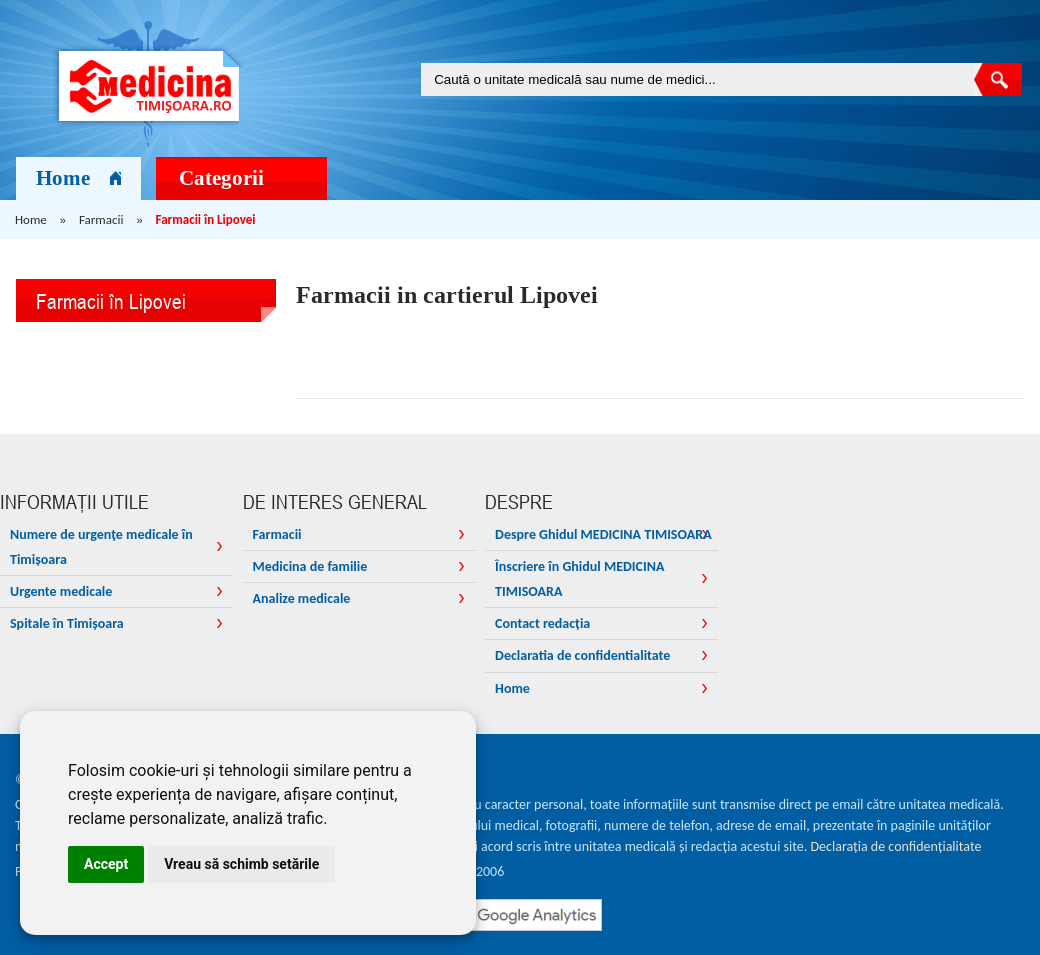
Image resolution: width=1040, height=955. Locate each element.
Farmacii (101, 219)
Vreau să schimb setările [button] (241, 864)
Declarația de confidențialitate (896, 846)
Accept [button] (106, 864)
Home (78, 178)
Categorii (244, 178)
